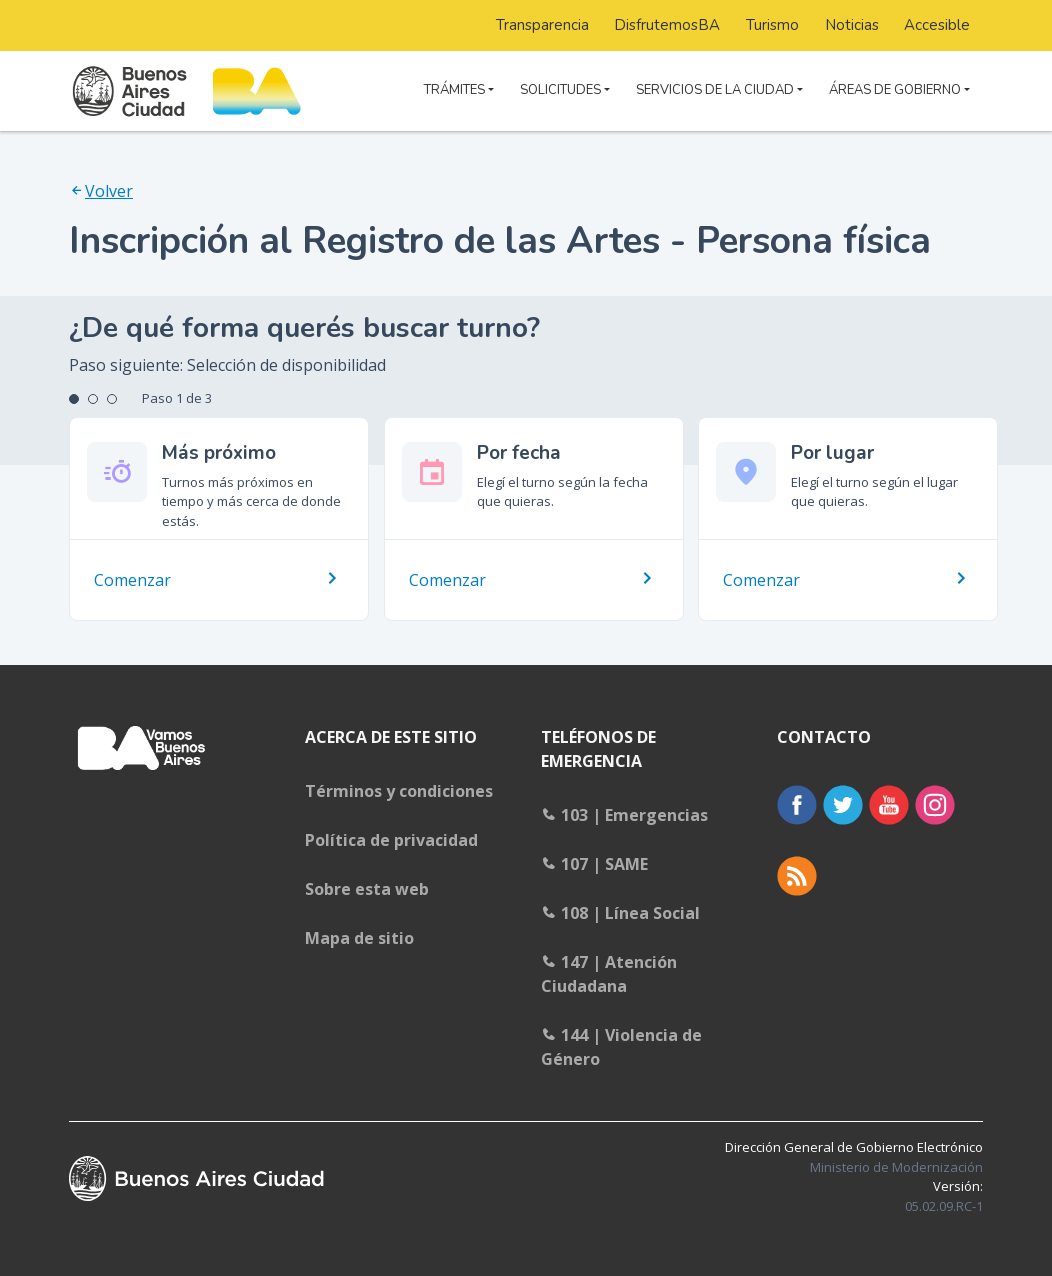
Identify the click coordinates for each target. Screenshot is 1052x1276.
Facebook (797, 805)
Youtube (889, 805)
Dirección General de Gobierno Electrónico (854, 1157)
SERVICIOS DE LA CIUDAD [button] (715, 90)
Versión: (944, 1196)
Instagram (935, 805)
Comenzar (132, 580)
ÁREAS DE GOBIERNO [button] (895, 90)
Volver (109, 191)
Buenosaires (144, 761)
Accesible (937, 25)
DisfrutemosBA (667, 25)
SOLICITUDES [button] (560, 90)
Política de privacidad (391, 840)
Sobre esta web (367, 889)
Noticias (852, 25)
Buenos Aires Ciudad (196, 1178)
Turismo (772, 25)
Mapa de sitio (359, 938)
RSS (797, 876)
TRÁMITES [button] (454, 90)
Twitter (843, 805)
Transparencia (542, 25)
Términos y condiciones (399, 791)
